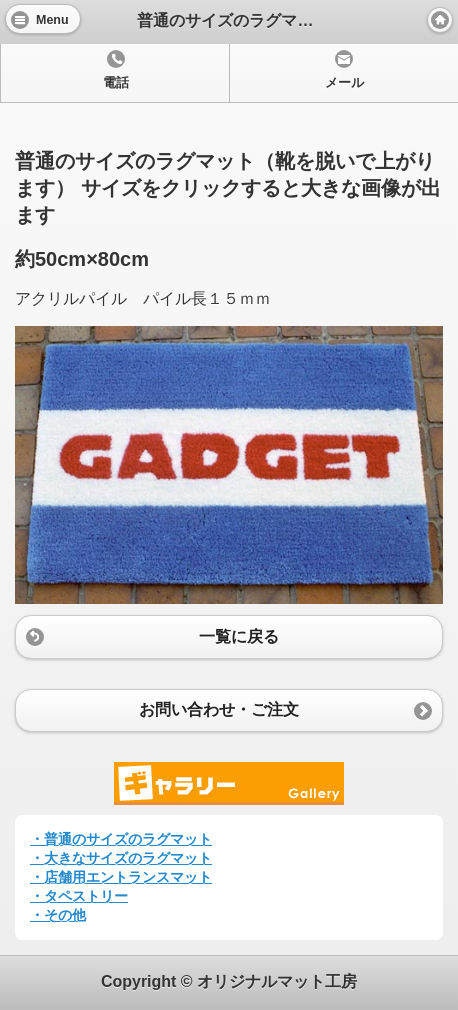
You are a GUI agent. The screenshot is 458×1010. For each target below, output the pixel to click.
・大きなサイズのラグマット (121, 858)
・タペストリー (79, 896)
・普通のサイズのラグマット (121, 839)
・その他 (58, 915)
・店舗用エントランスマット (121, 877)
